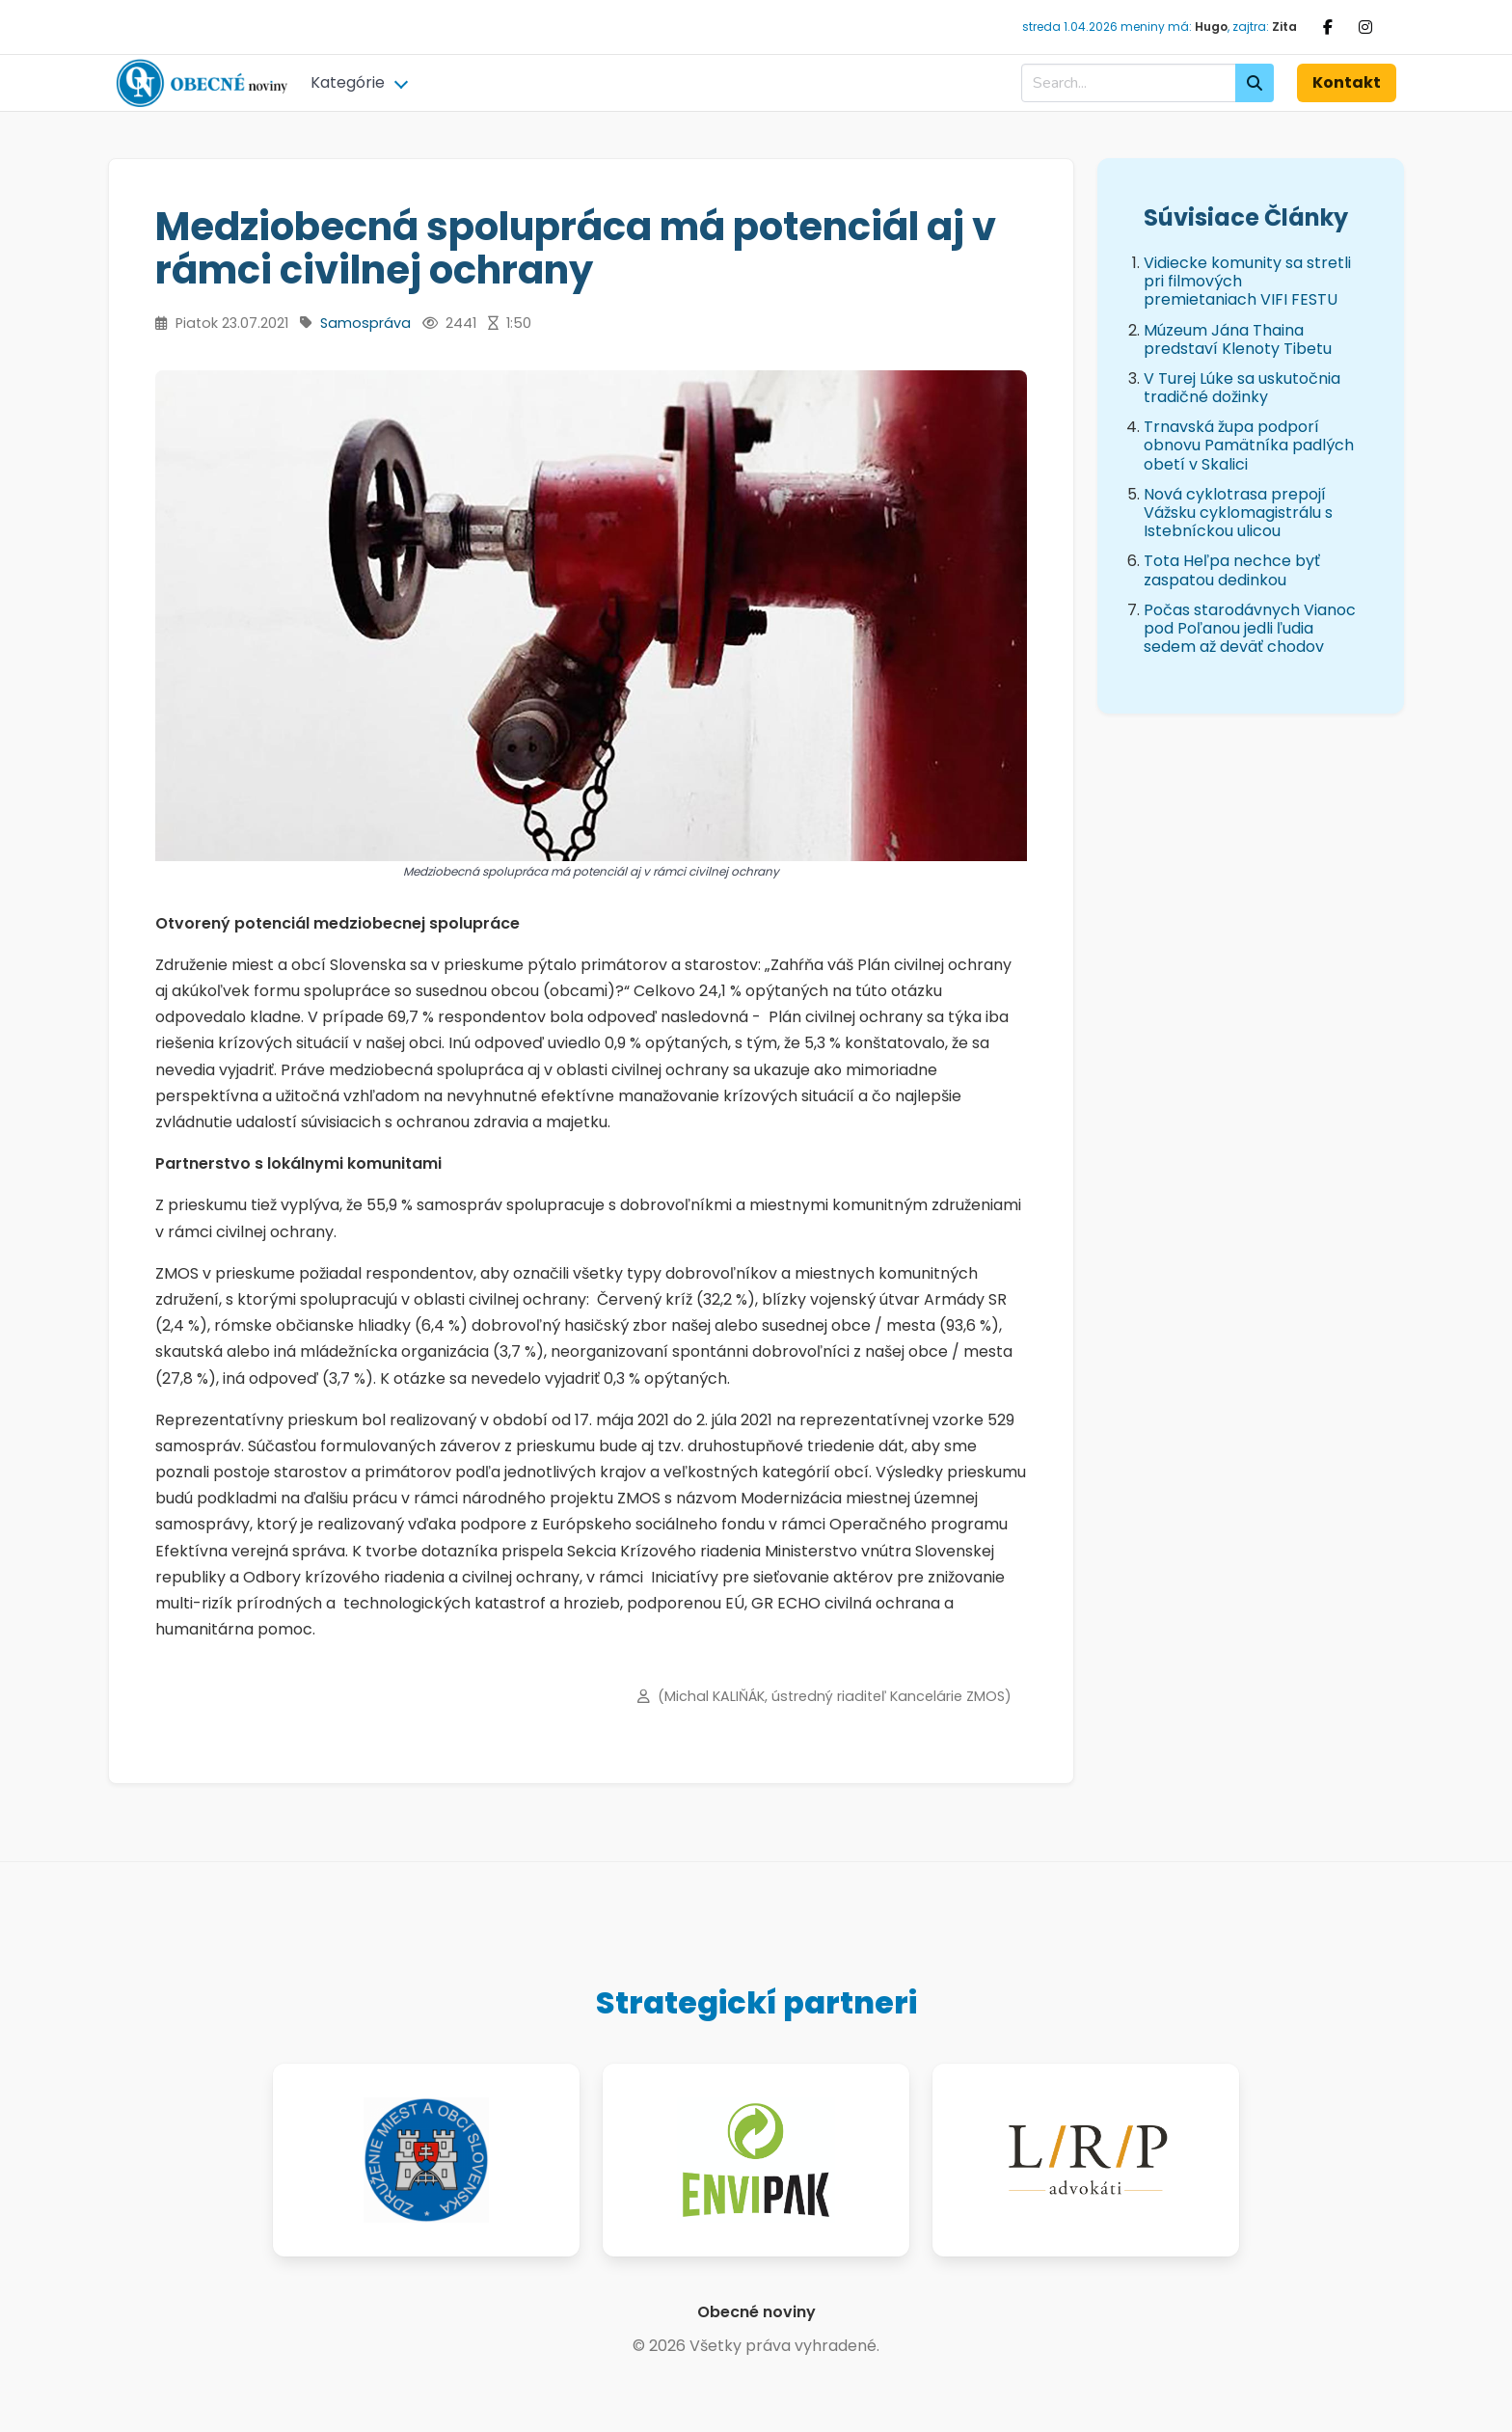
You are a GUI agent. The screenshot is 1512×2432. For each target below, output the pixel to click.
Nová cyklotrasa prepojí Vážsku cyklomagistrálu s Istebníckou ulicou (1238, 512)
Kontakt (1346, 82)
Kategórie (347, 82)
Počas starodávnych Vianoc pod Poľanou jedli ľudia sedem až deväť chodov (1250, 628)
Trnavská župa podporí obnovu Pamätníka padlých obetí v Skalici (1249, 445)
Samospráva (365, 323)
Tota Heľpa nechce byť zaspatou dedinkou (1232, 570)
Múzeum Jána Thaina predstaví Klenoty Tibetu (1238, 339)
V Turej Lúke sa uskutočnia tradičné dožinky (1242, 387)
